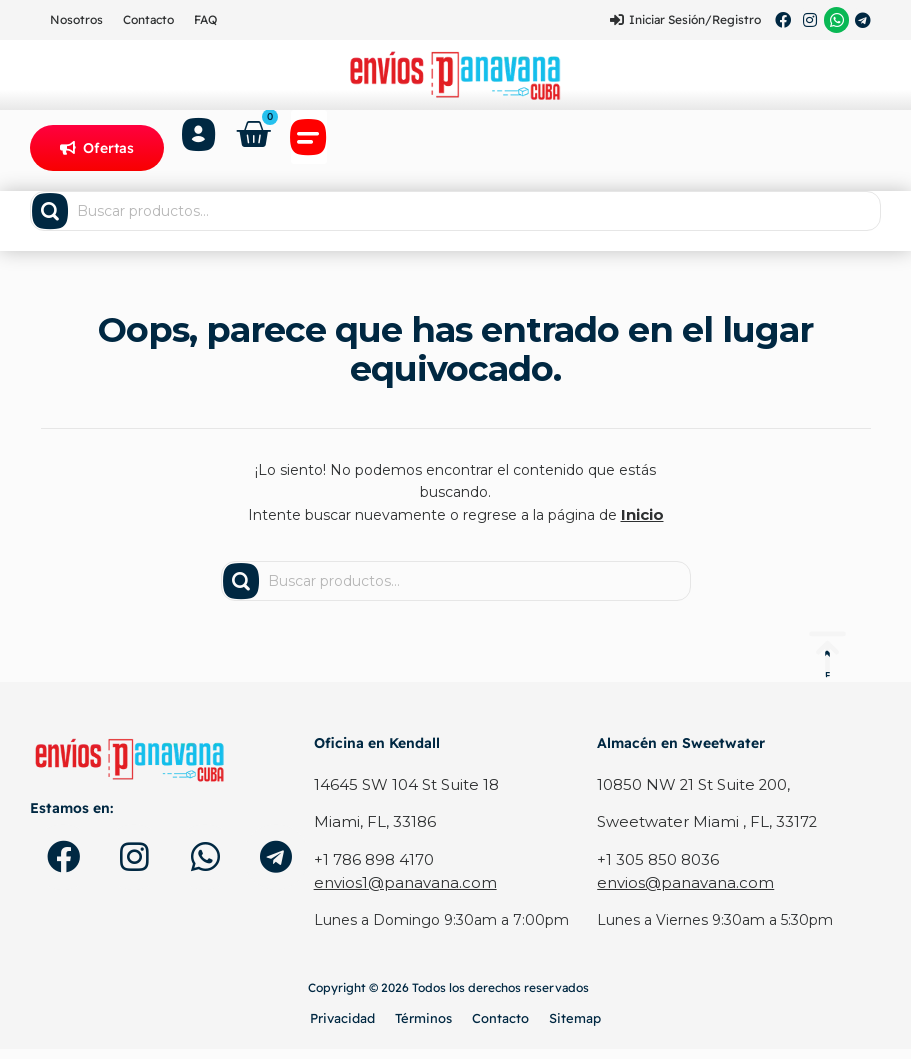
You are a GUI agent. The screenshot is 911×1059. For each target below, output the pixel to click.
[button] (312, 150)
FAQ (205, 19)
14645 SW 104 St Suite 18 (402, 798)
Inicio (642, 528)
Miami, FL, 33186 (371, 834)
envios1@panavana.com (398, 893)
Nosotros (76, 19)
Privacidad (342, 1027)
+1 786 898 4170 (372, 870)
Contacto (148, 19)
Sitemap (575, 1027)
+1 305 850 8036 (654, 870)
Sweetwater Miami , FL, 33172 (700, 834)
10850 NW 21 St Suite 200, (690, 798)
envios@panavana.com (678, 893)
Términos (423, 1027)
